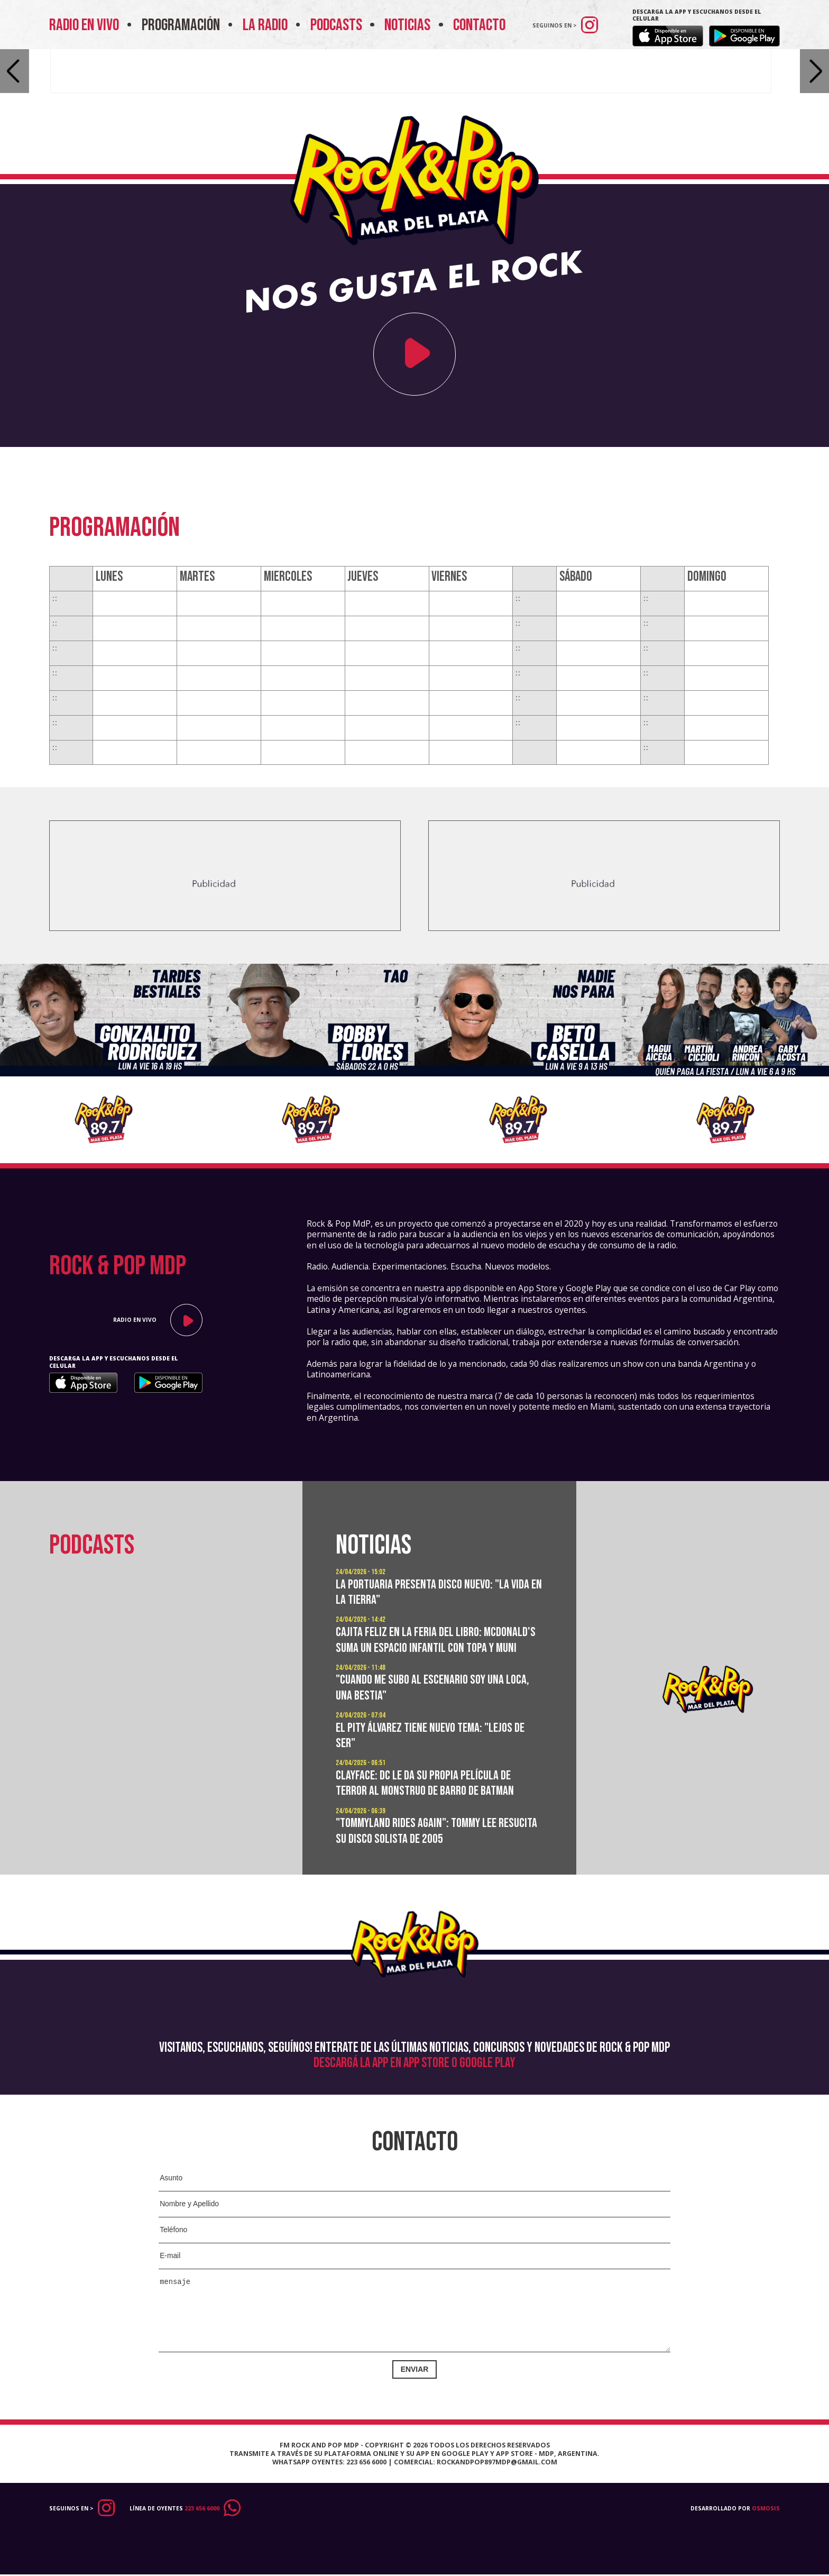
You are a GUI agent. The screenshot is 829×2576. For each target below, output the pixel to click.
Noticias (413, 25)
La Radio (271, 25)
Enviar (415, 2370)
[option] (103, 1063)
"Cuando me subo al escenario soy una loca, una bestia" (438, 1703)
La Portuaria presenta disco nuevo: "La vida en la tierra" (437, 1592)
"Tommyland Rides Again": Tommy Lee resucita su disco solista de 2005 (422, 1846)
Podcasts (342, 25)
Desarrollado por (735, 2510)
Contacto (479, 25)
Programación (187, 25)
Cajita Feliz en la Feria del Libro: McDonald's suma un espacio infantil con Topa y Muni (431, 1647)
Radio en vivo (90, 25)
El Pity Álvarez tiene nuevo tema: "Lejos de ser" (436, 1751)
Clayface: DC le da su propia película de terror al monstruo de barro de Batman (430, 1798)
